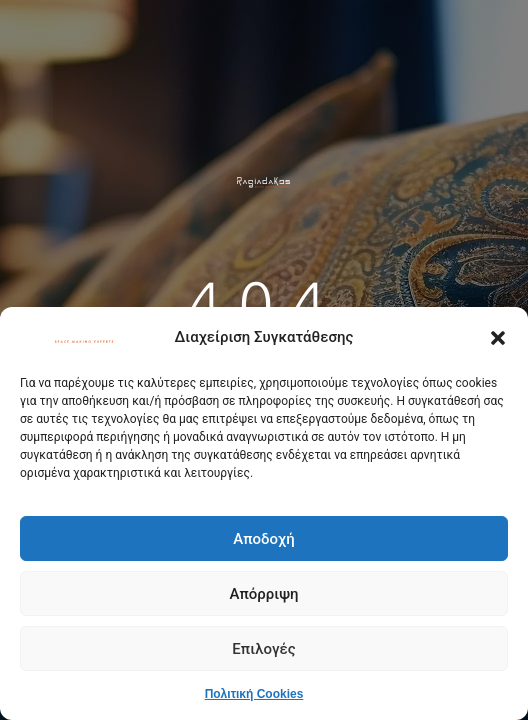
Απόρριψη (263, 594)
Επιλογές (263, 649)
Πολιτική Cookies (254, 694)
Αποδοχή (263, 539)
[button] (498, 338)
